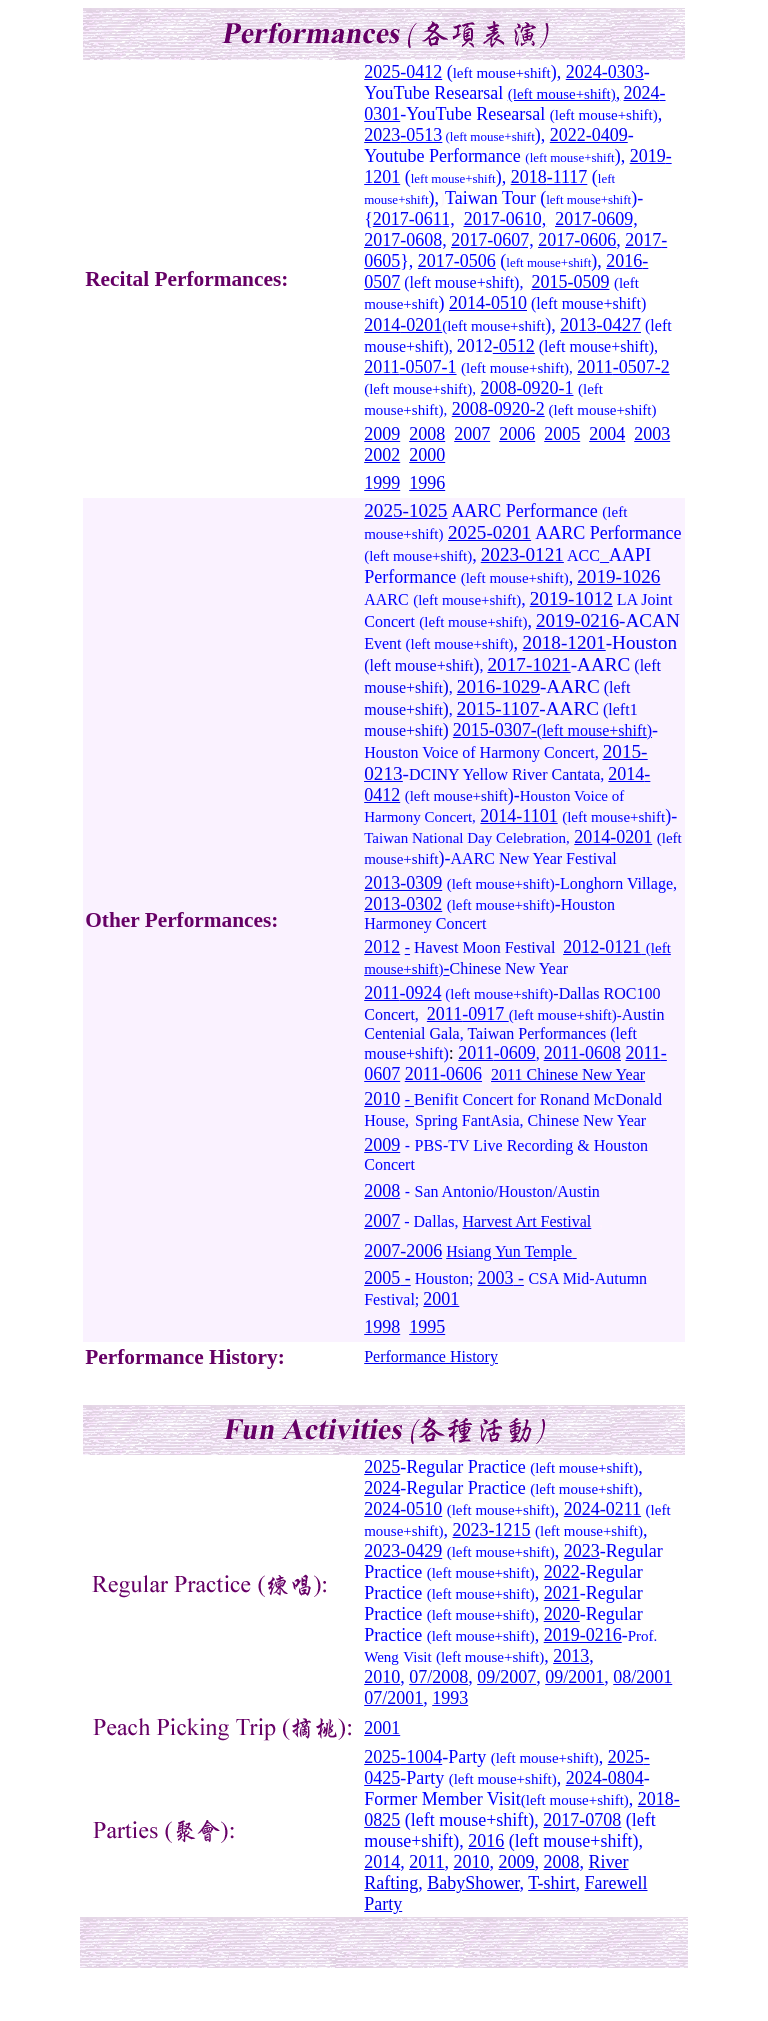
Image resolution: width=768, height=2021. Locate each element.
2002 (382, 455)
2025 (382, 72)
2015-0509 (570, 282)
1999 (382, 483)
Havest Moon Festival (484, 947)
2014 (467, 303)
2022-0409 (589, 135)
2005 (562, 434)
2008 (498, 388)
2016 (624, 261)
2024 (584, 72)
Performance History (431, 1356)
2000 (427, 455)
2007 (472, 434)
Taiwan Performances (536, 1033)
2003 (652, 434)
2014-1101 (518, 816)
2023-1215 (492, 1530)
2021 (562, 1593)
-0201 (421, 325)
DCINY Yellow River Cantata (504, 774)
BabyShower (473, 1883)
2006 (517, 434)
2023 (382, 135)
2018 (529, 177)
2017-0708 (582, 1820)
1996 (427, 483)
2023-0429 (403, 1551)
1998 (382, 1327)
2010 (382, 1099)
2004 (607, 434)
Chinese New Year (509, 968)
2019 (648, 156)
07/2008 (438, 1677)
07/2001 (393, 1698)
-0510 (506, 303)
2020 (562, 1614)
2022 (562, 1572)
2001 (441, 1299)
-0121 (620, 947)
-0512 (514, 346)
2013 (571, 1656)
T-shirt (551, 1883)
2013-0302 (403, 904)
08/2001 (642, 1677)
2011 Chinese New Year (568, 1074)
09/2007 (506, 1677)
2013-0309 (403, 883)
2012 (475, 346)
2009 (382, 434)
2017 (391, 219)
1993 (450, 1698)
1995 (427, 1327)
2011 (381, 367)
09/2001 (574, 1677)
